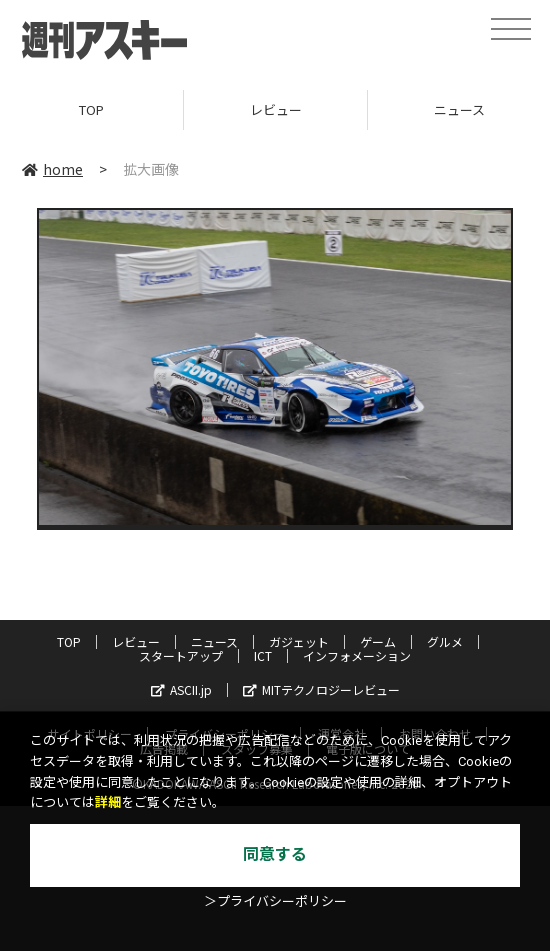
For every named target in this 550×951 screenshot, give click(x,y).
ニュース (214, 641)
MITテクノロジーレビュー (321, 689)
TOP (91, 109)
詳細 (108, 802)
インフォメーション (357, 655)
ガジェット (299, 641)
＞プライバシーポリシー (275, 901)
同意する (275, 854)
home (52, 169)
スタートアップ (181, 655)
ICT (263, 655)
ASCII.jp (181, 689)
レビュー (276, 109)
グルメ (445, 641)
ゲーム (378, 641)
